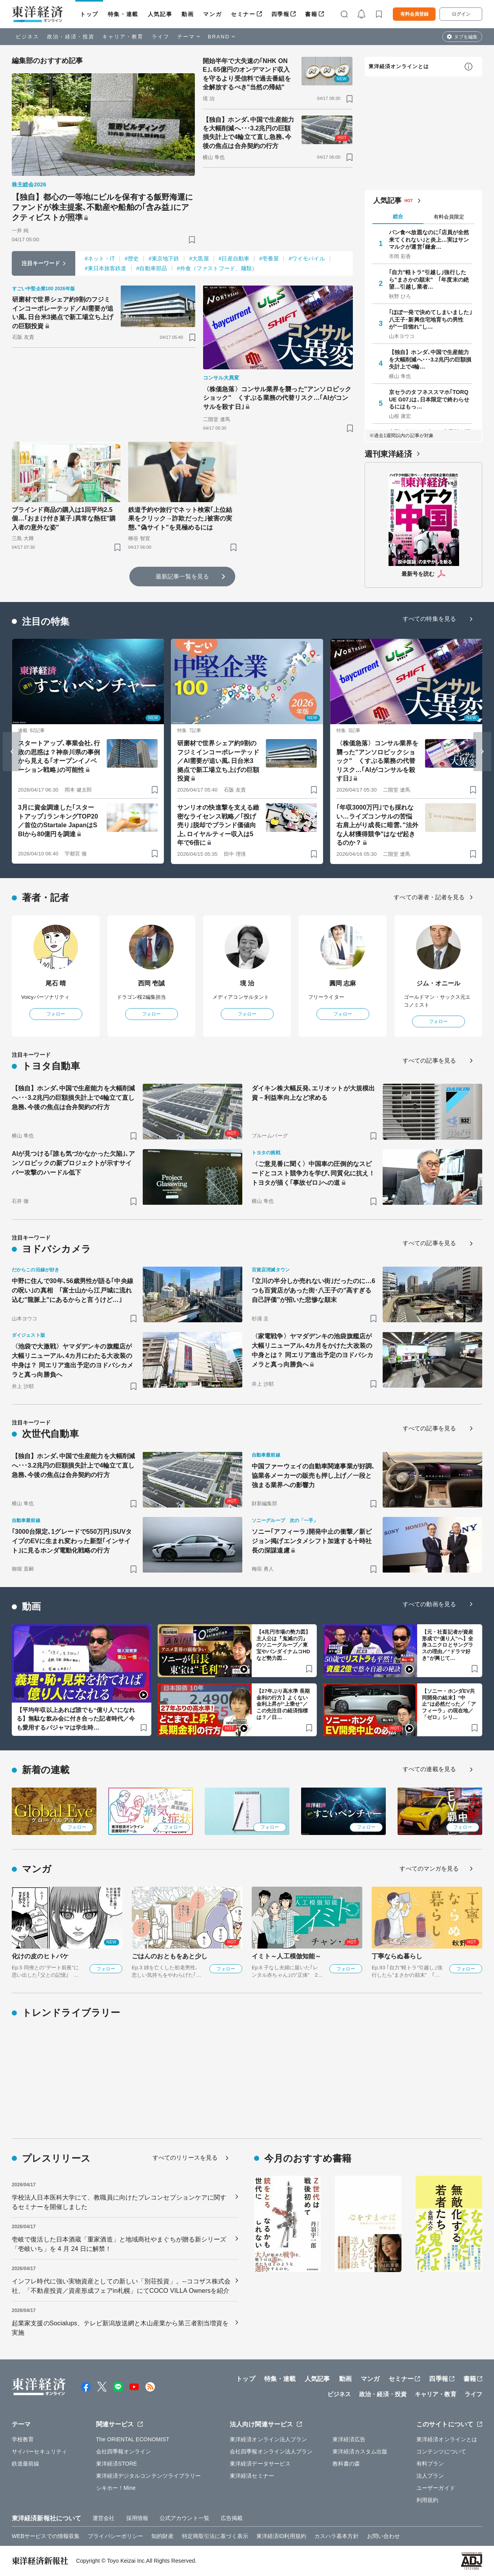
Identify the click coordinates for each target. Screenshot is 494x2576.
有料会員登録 (414, 14)
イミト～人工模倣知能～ (286, 1956)
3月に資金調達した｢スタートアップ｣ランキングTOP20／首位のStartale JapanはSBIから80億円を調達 (58, 820)
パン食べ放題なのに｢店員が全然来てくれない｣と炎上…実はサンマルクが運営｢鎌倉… (429, 239)
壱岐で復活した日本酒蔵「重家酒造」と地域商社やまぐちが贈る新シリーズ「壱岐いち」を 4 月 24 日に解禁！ (119, 2244)
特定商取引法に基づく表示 (215, 2536)
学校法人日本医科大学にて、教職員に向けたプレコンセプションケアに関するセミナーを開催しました (119, 2202)
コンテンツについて (441, 2451)
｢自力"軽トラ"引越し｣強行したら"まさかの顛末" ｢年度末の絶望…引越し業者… (429, 279)
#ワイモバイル (307, 258)
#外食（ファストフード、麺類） (217, 268)
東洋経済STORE (116, 2463)
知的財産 (162, 2536)
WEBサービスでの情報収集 (46, 2536)
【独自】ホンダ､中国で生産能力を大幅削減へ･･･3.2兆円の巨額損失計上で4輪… (430, 359)
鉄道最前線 (26, 2463)
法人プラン (430, 2476)
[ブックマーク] (192, 239)
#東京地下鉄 (164, 258)
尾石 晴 (55, 983)
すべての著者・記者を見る (429, 897)
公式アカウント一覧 (184, 2518)
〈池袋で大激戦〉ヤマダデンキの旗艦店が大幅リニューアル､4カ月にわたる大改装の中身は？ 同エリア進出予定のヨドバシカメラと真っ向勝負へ (72, 1360)
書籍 (311, 14)
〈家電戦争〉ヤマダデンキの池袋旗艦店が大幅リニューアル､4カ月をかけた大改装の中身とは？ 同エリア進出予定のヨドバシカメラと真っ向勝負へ (312, 1350)
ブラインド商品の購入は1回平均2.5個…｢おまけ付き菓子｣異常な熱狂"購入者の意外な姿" (64, 518)
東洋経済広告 (349, 2439)
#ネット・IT (100, 258)
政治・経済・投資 (70, 37)
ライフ (160, 37)
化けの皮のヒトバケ (40, 1956)
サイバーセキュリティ (39, 2451)
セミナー (243, 14)
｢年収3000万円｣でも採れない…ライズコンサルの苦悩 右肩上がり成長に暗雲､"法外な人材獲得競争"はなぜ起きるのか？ (377, 825)
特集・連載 (123, 14)
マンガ (212, 14)
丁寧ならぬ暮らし (397, 1956)
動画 (188, 14)
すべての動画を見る (429, 1604)
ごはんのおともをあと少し (169, 1956)
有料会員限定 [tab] (449, 217)
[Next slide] (482, 751)
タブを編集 (466, 37)
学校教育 (23, 2439)
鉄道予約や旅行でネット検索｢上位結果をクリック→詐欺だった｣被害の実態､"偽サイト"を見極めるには (180, 518)
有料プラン (430, 2463)
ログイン (461, 14)
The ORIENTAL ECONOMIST (132, 2439)
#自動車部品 (151, 268)
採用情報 (137, 2518)
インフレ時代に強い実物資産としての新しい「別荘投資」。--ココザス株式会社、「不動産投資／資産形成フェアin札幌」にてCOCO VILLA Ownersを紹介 (121, 2286)
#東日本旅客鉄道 (106, 268)
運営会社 (103, 2518)
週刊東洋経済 (388, 454)
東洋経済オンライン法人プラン (268, 2439)
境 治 (247, 983)
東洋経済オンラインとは (399, 66)
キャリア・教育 (123, 37)
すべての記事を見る (429, 1060)
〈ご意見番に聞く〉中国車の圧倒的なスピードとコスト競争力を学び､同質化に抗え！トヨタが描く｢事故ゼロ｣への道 (313, 1173)
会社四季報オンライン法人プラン (271, 2451)
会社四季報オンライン (123, 2451)
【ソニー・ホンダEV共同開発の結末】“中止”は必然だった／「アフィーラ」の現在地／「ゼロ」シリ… (449, 1704)
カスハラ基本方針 (336, 2536)
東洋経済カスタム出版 (360, 2451)
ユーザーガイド (435, 2488)
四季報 (280, 14)
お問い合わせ (383, 2536)
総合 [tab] (398, 216)
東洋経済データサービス (260, 2463)
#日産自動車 (234, 258)
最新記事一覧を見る (182, 576)
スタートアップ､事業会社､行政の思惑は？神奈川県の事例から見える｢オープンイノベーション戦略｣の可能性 (59, 756)
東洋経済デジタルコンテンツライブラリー (148, 2476)
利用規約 (427, 2500)
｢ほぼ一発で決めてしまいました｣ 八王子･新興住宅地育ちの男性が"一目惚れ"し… (430, 319)
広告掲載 (232, 2518)
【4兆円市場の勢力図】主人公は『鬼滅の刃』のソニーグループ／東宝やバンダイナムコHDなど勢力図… (283, 1645)
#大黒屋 (199, 258)
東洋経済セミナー (252, 2476)
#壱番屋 (269, 258)
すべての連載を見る (429, 1769)
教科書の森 (346, 2463)
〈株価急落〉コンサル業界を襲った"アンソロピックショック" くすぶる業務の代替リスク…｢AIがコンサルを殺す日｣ (277, 398)
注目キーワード (41, 263)
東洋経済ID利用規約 (281, 2536)
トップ (89, 14)
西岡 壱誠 (151, 983)
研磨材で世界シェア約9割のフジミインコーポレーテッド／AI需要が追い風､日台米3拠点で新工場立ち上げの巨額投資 (63, 312)
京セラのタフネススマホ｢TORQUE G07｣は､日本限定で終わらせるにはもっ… (429, 399)
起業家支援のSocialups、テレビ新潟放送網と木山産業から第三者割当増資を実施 (120, 2328)
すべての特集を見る (429, 618)
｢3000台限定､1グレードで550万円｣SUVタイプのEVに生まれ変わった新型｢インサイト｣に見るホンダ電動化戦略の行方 (72, 1541)
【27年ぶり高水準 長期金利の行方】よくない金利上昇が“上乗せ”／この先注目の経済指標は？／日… (283, 1704)
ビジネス (27, 37)
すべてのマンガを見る (429, 1868)
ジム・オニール (438, 983)
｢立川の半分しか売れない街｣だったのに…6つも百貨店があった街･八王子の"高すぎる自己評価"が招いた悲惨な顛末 (313, 1290)
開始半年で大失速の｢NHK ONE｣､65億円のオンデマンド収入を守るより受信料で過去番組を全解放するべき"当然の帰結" (247, 74)
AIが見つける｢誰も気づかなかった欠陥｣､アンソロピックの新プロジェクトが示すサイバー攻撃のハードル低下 (73, 1163)
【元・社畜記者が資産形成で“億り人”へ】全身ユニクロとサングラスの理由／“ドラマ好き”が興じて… (447, 1645)
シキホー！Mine (116, 2488)
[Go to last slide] (12, 751)
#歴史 (132, 258)
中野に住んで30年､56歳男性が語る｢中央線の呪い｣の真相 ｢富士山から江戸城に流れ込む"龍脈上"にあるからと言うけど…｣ (72, 1290)
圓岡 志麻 (342, 983)
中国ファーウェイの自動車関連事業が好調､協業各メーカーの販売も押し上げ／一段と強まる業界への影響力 (313, 1475)
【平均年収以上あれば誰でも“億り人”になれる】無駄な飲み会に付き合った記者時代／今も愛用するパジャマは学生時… (75, 1718)
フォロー (55, 1014)
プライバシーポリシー (115, 2536)
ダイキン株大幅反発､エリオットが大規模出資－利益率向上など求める (313, 1093)
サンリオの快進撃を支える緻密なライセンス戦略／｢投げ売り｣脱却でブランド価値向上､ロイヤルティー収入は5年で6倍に (218, 825)
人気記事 (160, 14)
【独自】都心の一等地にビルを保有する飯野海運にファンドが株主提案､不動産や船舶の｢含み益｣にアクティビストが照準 (102, 207)
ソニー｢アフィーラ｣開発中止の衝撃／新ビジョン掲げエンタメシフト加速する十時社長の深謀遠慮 (312, 1541)
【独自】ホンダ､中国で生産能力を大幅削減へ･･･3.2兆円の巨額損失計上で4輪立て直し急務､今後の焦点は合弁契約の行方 (248, 132)
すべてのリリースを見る (185, 2157)
